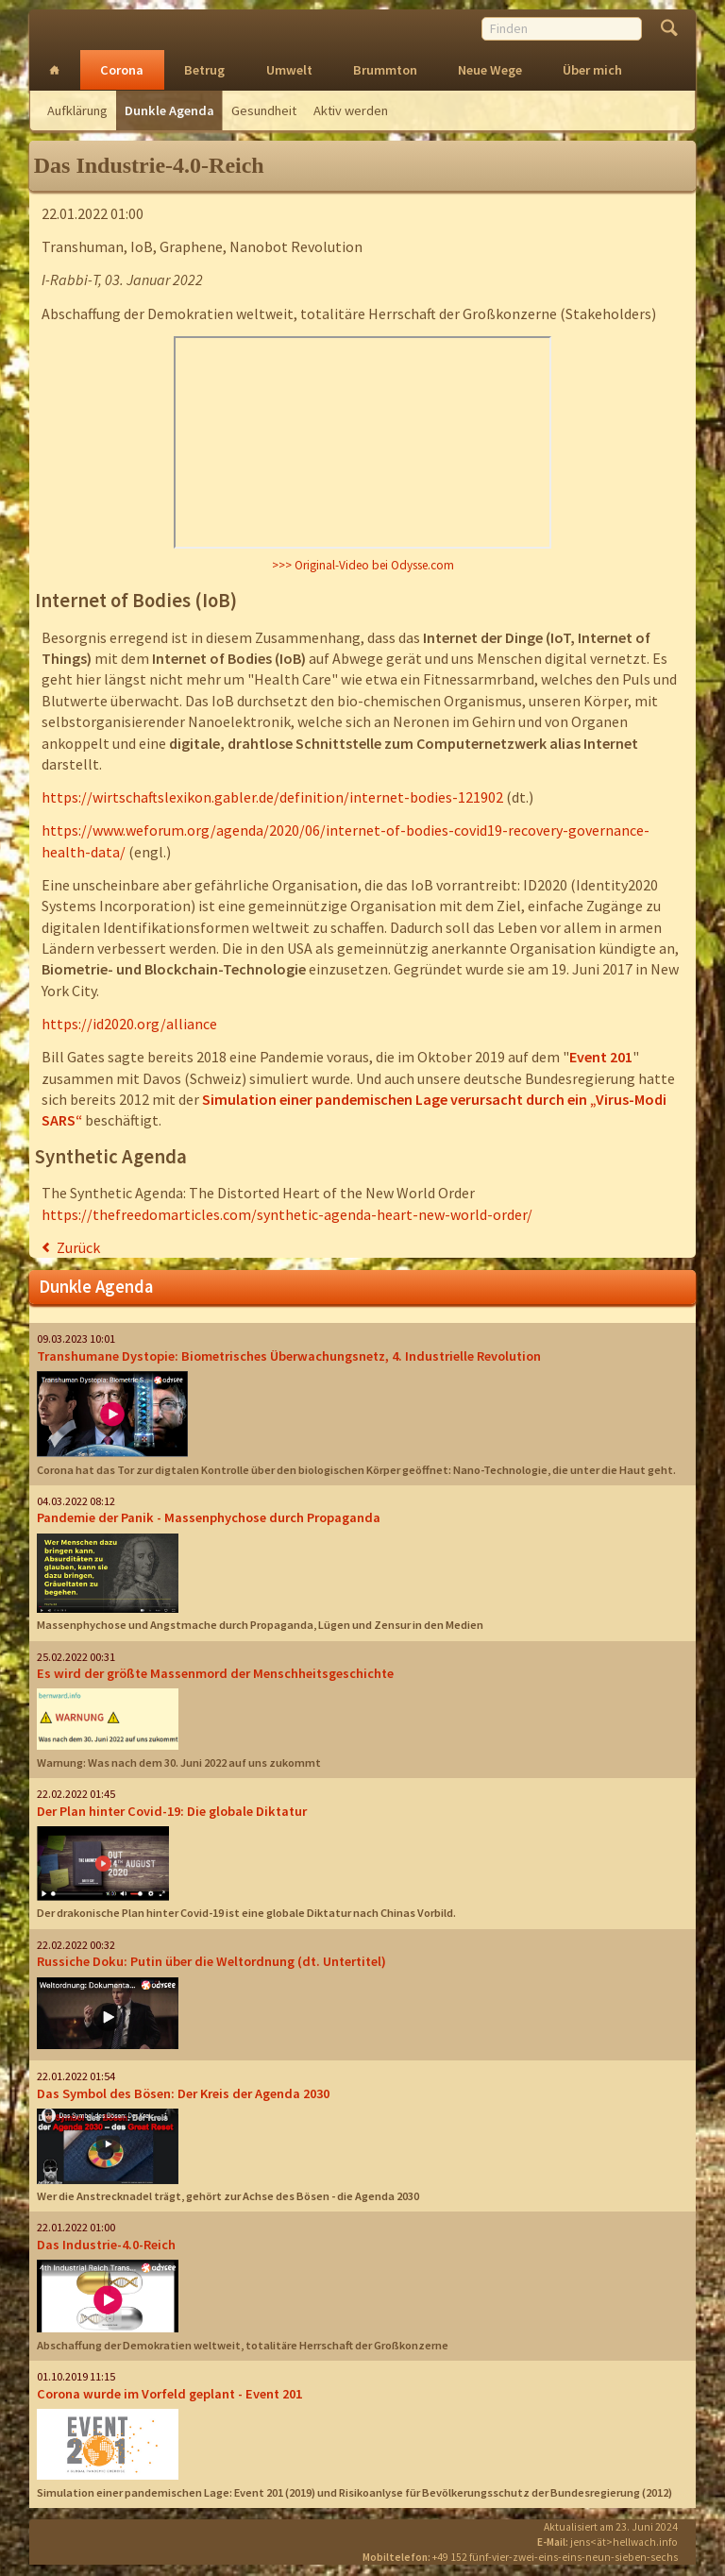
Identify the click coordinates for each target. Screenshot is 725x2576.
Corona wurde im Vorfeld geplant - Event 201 (169, 2393)
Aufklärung (77, 110)
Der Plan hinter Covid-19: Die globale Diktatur (172, 1811)
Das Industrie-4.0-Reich (106, 2244)
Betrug (204, 69)
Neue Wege (490, 69)
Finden (669, 30)
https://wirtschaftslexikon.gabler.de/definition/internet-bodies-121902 (272, 797)
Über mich (592, 69)
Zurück (78, 1247)
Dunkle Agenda (169, 110)
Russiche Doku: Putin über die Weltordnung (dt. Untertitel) (211, 1961)
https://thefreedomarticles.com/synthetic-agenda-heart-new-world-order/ (287, 1214)
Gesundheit (263, 110)
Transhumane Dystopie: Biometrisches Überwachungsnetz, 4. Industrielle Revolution (289, 1355)
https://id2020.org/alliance (129, 1023)
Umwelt (289, 69)
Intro (54, 70)
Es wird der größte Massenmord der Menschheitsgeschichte (215, 1673)
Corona (121, 69)
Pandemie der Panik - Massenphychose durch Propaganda (208, 1517)
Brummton (385, 69)
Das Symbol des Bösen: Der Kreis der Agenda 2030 (183, 2093)
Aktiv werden (350, 110)
